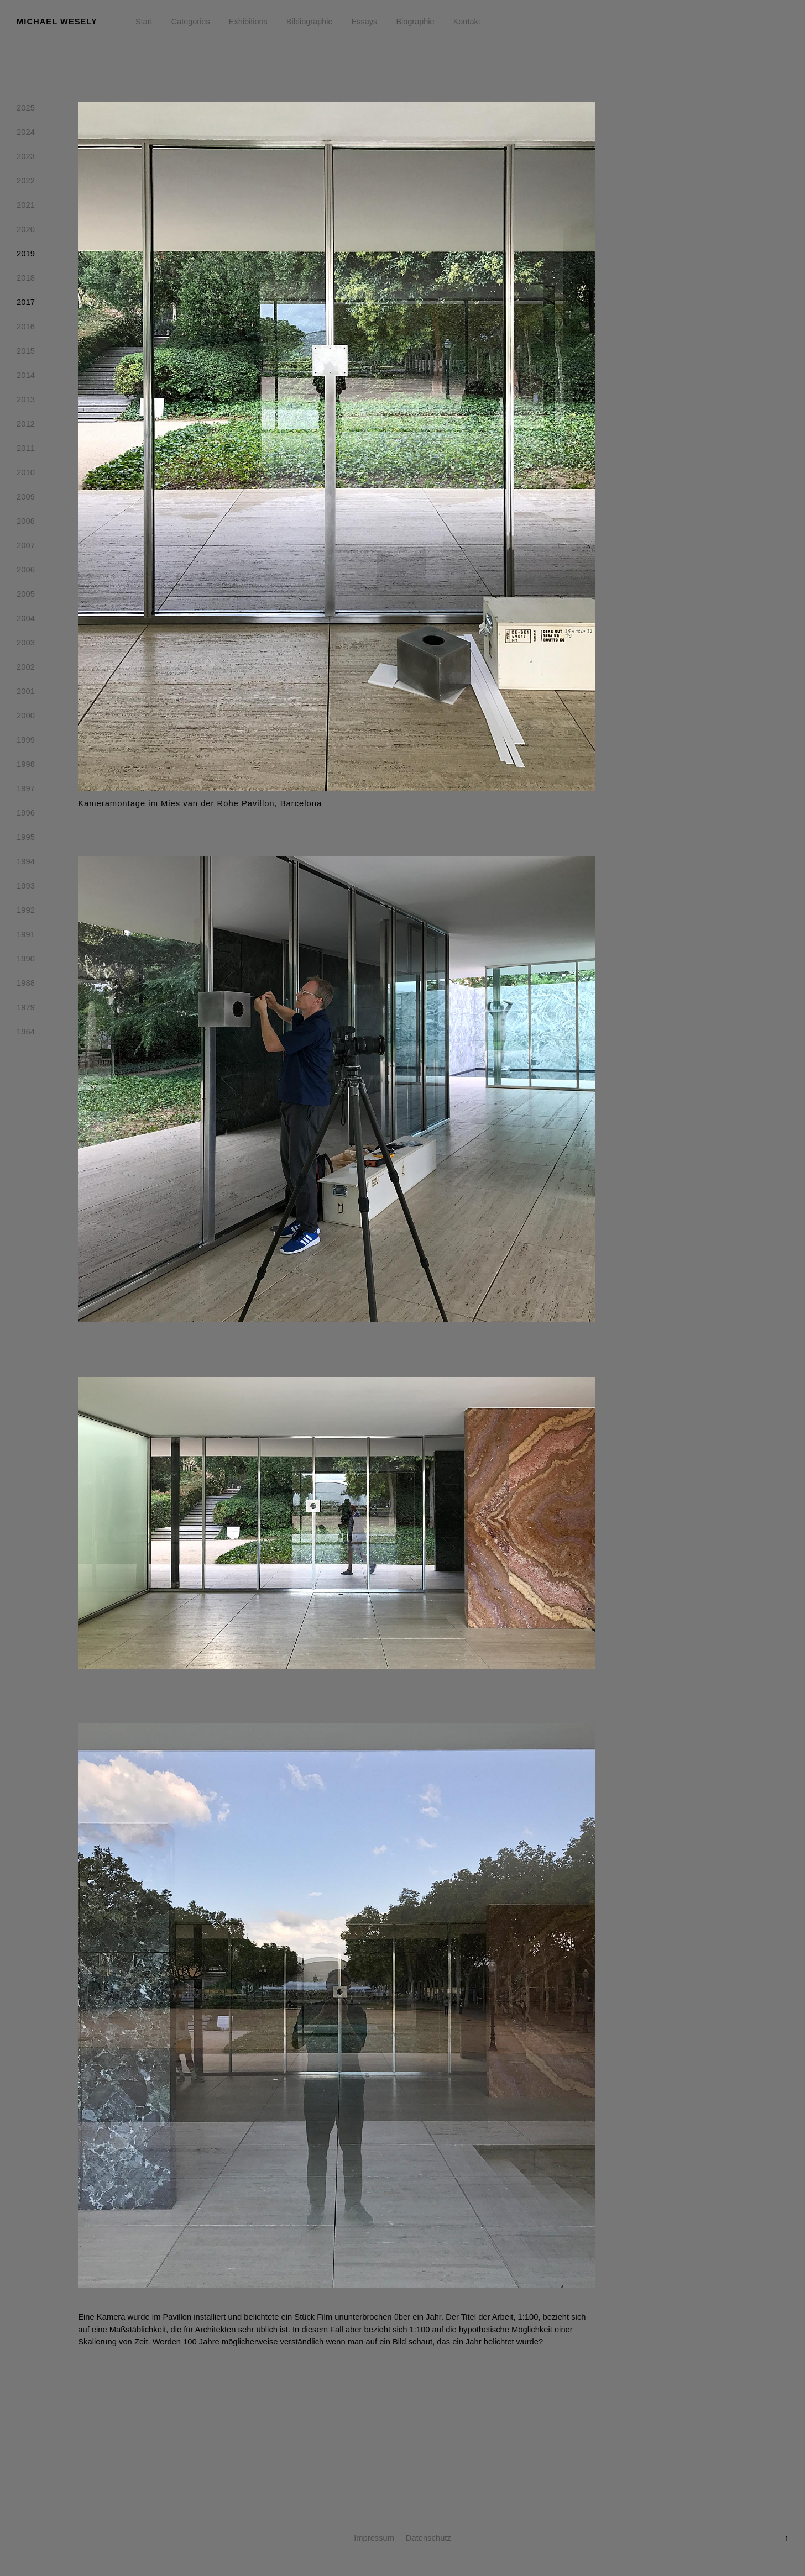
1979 (26, 1009)
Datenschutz (428, 2537)
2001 (26, 693)
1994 (26, 863)
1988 (26, 985)
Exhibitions (248, 21)
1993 (26, 888)
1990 (26, 961)
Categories (190, 21)
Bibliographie (309, 21)
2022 (26, 183)
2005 (26, 596)
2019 (26, 256)
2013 (26, 401)
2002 (26, 669)
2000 (26, 718)
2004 (26, 620)
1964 (26, 1034)
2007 (26, 547)
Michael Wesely (57, 21)
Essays (365, 21)
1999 (26, 742)
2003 (26, 645)
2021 (26, 207)
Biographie (415, 21)
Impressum (374, 2537)
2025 (26, 110)
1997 (26, 790)
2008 (26, 523)
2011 (26, 450)
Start (144, 21)
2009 (26, 499)
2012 (26, 426)
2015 (26, 353)
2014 (26, 377)
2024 (26, 134)
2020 (26, 231)
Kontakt (466, 21)
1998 (26, 766)
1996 (26, 815)
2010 (26, 474)
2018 (26, 280)
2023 (26, 158)
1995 (26, 839)
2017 (26, 304)
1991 (26, 936)
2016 (26, 329)
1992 (26, 912)
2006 (26, 572)
